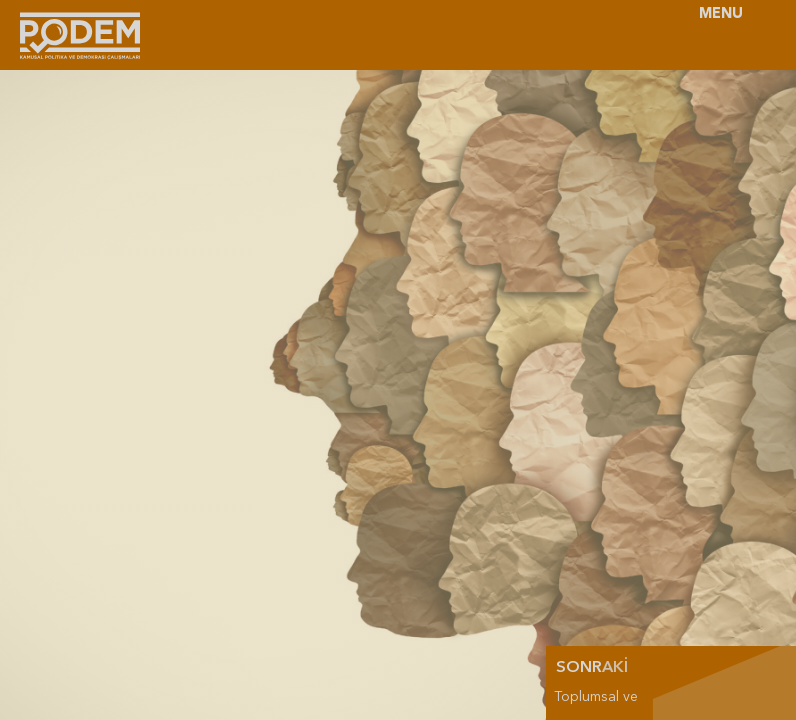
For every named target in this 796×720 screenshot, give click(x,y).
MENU (721, 14)
